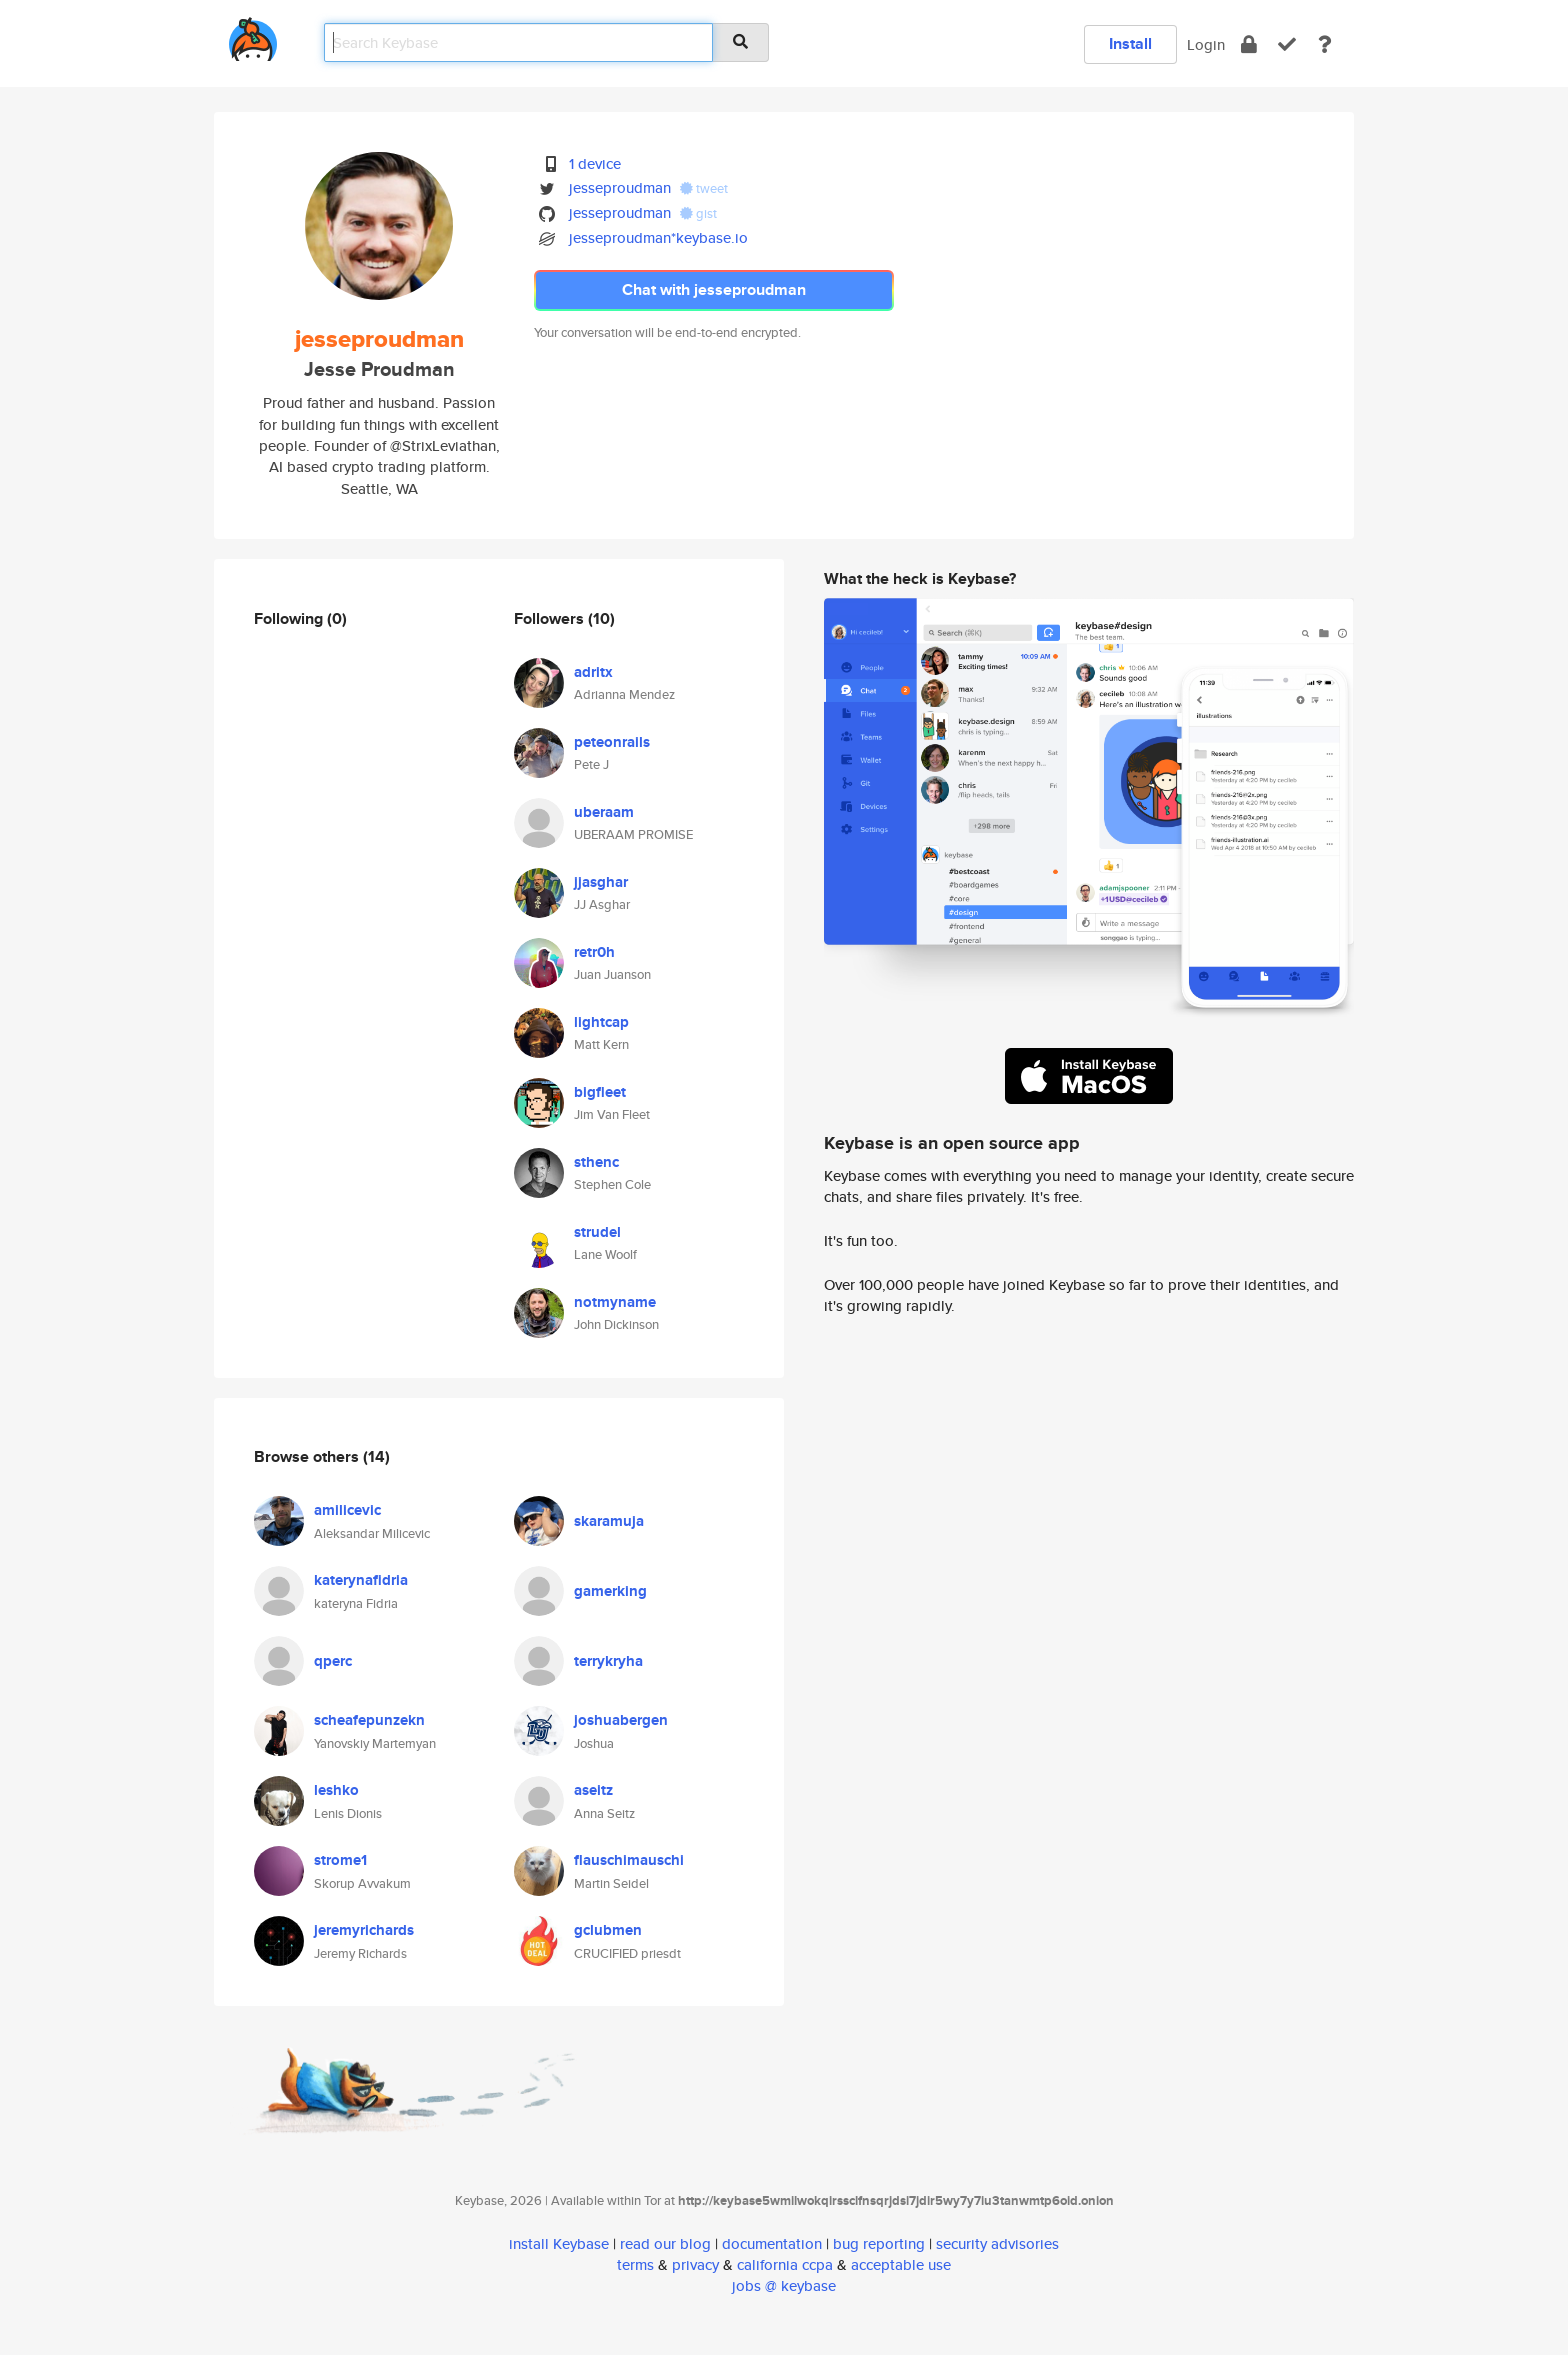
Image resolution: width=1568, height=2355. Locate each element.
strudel (597, 1232)
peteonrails (612, 742)
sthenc (596, 1162)
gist (698, 213)
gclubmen (608, 1930)
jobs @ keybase (784, 2285)
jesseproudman (620, 187)
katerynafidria (361, 1580)
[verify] (1287, 44)
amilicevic (347, 1510)
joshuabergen (621, 1720)
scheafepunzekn (369, 1720)
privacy (695, 2264)
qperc (333, 1661)
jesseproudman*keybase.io (658, 237)
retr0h (594, 952)
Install (1130, 43)
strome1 (340, 1860)
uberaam (604, 812)
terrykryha (608, 1661)
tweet (704, 188)
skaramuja (609, 1521)
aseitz (593, 1790)
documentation (772, 2243)
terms (635, 2264)
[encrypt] (1249, 44)
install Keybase (559, 2243)
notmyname (615, 1302)
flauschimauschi (629, 1860)
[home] (253, 35)
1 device (595, 163)
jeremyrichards (364, 1930)
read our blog (665, 2243)
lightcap (601, 1022)
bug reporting (879, 2243)
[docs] (1325, 44)
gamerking (610, 1591)
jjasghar (601, 882)
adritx (593, 672)
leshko (336, 1790)
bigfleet (600, 1092)
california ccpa (785, 2264)
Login (1206, 44)
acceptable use (901, 2264)
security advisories (997, 2243)
